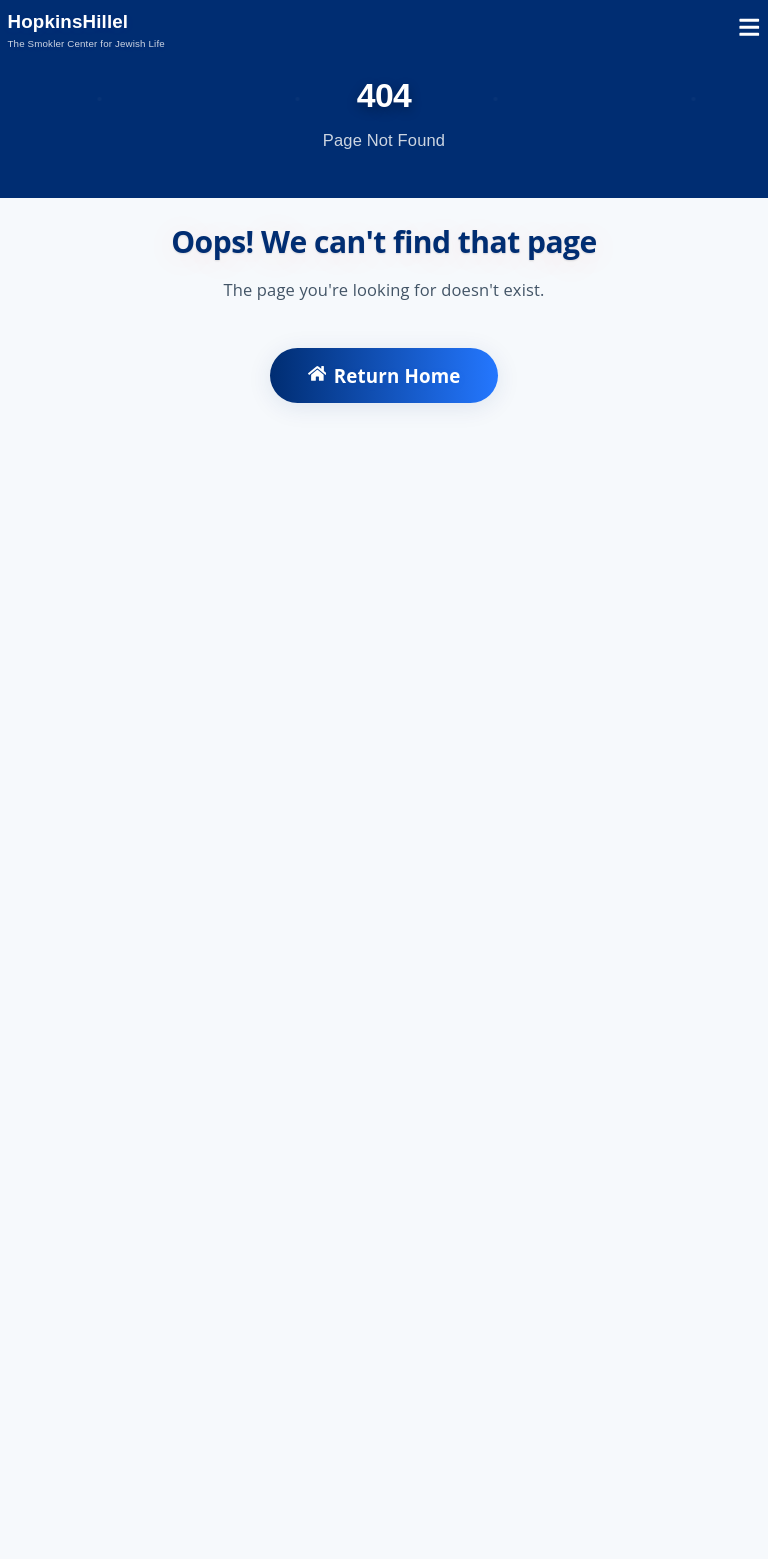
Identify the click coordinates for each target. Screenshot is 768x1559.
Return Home (384, 375)
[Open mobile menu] (749, 30)
